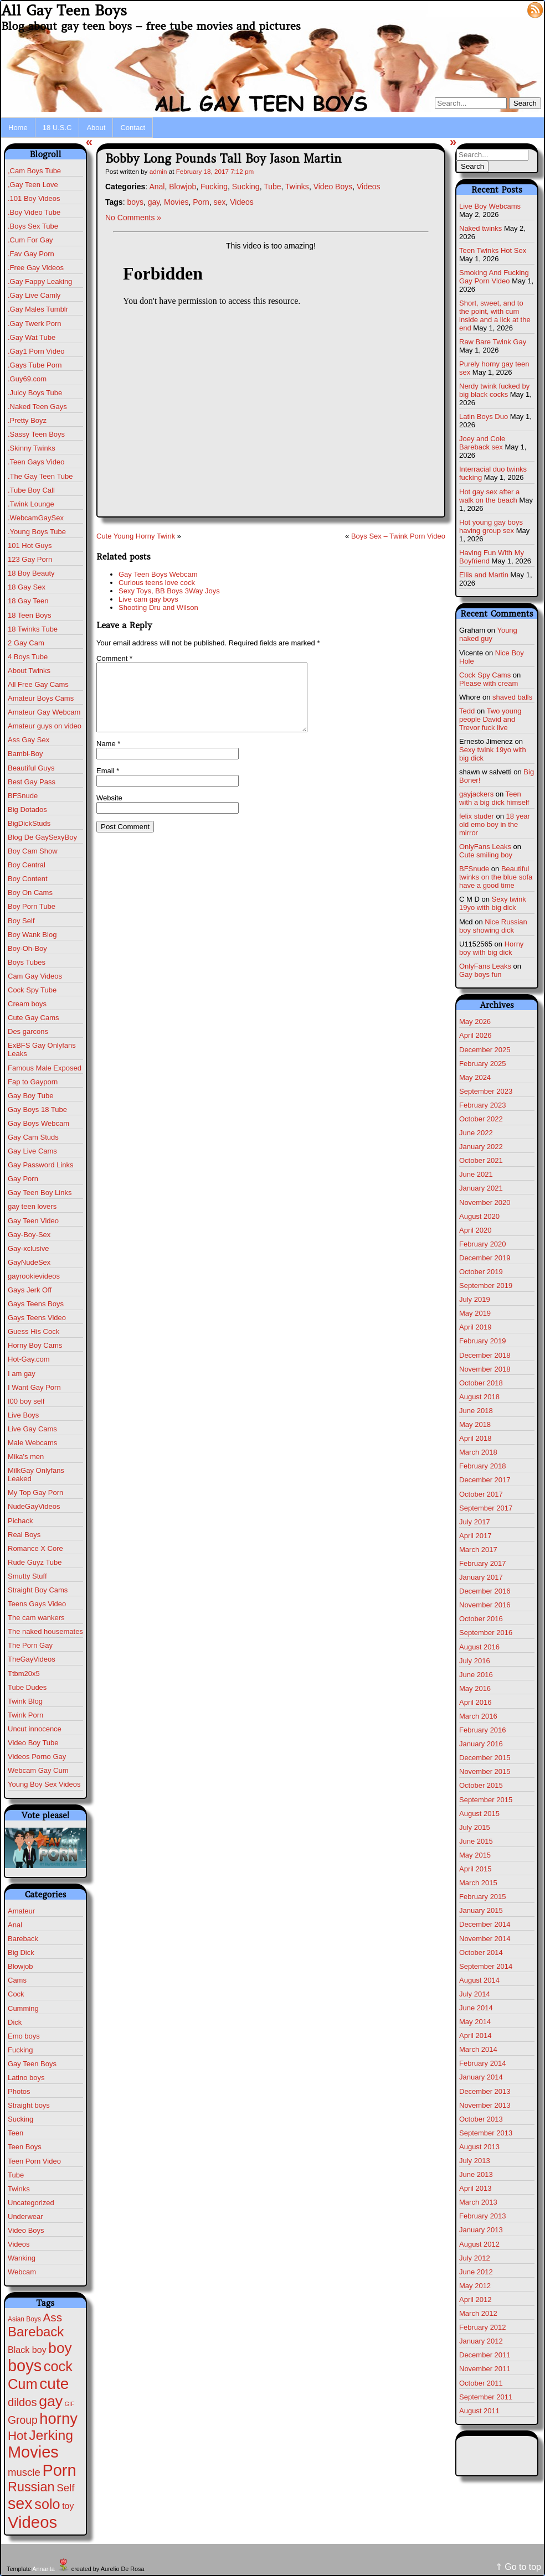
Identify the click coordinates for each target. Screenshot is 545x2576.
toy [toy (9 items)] (68, 2506)
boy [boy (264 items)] (59, 2348)
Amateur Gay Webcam (44, 712)
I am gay (21, 1373)
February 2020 (482, 1244)
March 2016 (478, 1716)
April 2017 (475, 1536)
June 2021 (476, 1174)
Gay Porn (23, 1179)
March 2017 (478, 1549)
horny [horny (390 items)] (58, 2418)
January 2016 (481, 1744)
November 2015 (485, 1771)
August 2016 (479, 1647)
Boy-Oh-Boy (27, 948)
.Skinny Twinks (31, 448)
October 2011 (481, 2383)
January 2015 (481, 1910)
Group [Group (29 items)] (23, 2420)
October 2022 (481, 1119)
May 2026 (475, 1021)
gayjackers (476, 794)
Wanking (21, 2258)
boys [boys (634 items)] (25, 2366)
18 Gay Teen (28, 601)
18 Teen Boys (30, 615)
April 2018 (475, 1438)
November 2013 (485, 2105)
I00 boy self (26, 1401)
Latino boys (26, 2077)
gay (154, 202)
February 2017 (482, 1563)
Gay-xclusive (28, 1248)
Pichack (20, 1521)
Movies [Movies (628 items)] (33, 2452)
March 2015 (478, 1883)
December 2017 (485, 1480)
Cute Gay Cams (33, 1017)
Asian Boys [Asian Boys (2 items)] (24, 2319)
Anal (15, 1925)
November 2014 (485, 1938)
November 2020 (485, 1202)
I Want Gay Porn (34, 1387)
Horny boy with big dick (491, 948)
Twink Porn (25, 1715)
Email (107, 784)
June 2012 (476, 2272)
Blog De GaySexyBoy (42, 837)
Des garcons (28, 1031)
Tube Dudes (27, 1687)
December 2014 (485, 1924)
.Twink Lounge (31, 504)
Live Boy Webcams (490, 206)
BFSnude (23, 796)
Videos (19, 2244)
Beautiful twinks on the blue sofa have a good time (495, 877)
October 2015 (481, 1785)
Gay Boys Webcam (38, 1123)
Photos (19, 2091)
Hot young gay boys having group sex (491, 526)
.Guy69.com (27, 379)
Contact (132, 127)
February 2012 (482, 2327)
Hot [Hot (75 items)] (17, 2436)
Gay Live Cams (32, 1151)
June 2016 (476, 1674)
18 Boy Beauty (31, 573)
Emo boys (24, 2036)
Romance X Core (35, 1548)
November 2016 (485, 1605)
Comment (114, 658)
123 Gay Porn (30, 559)
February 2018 (482, 1466)
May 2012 (475, 2286)
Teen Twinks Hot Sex (492, 250)
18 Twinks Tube (33, 629)
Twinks (19, 2189)
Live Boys (23, 1415)
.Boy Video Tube (34, 212)
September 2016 (485, 1632)
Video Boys (26, 2230)
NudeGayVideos (34, 1506)
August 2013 (479, 2147)
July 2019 (474, 1299)
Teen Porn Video (34, 2161)
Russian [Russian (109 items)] (31, 2487)
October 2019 (481, 1272)
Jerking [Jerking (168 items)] (51, 2435)
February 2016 (482, 1730)
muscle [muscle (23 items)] (24, 2472)
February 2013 (482, 2216)
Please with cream (488, 683)
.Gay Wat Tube (31, 337)
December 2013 (485, 2091)
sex (220, 202)
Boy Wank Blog (32, 934)
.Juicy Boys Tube (35, 393)
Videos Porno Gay (37, 1756)
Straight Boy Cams (38, 1590)
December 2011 (485, 2355)
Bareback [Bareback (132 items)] (36, 2331)
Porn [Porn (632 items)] (59, 2470)
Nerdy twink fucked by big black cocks (494, 390)
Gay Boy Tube (30, 1096)
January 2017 (481, 1577)
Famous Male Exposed (44, 1068)
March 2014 (478, 2049)
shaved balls (512, 697)
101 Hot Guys (30, 545)
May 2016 (475, 1688)
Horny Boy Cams (35, 1345)
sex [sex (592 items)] (20, 2503)
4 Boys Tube (28, 657)
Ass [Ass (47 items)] (53, 2317)
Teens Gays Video (37, 1604)
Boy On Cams (30, 892)
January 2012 (481, 2341)
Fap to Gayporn (33, 1082)
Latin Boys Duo (483, 416)
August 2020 (479, 1216)
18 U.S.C (57, 127)
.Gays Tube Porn (35, 365)
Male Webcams (32, 1443)
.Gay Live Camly (34, 295)
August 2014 (479, 1980)
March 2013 (478, 2202)
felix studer (476, 816)
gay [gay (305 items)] (51, 2401)
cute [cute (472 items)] (54, 2383)
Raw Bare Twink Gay (492, 342)
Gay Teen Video (33, 1221)
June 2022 (476, 1133)
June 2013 (476, 2174)
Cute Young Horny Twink (135, 536)
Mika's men (26, 1456)
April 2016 (475, 1702)
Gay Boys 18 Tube (37, 1109)
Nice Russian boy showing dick (493, 926)
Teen (15, 2133)
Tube (16, 2175)
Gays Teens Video (37, 1317)
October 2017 (481, 1494)
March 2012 (478, 2313)
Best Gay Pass (31, 782)
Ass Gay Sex (28, 740)
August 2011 (479, 2411)
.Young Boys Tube (37, 531)
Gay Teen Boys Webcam (158, 574)
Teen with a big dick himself (494, 798)
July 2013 (474, 2160)
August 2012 (479, 2244)
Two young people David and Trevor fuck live (490, 719)
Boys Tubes (26, 962)
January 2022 (481, 1146)
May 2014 (475, 2022)
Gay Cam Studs (33, 1137)
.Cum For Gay (30, 240)
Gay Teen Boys (32, 2064)
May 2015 (475, 1855)
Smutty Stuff (27, 1576)
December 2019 (485, 1258)
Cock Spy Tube (32, 990)
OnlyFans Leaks (485, 846)
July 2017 (474, 1522)
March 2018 (478, 1452)
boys (135, 202)
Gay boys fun (480, 974)
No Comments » (133, 217)
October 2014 (481, 1952)
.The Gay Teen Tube (40, 476)
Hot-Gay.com (29, 1359)
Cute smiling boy (485, 855)
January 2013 (481, 2230)
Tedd (467, 711)
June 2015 (476, 1841)
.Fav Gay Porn (31, 254)
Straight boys (29, 2105)
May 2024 (475, 1077)
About (95, 127)
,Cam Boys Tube (34, 171)
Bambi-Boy (25, 753)
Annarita (43, 2568)
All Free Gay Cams (38, 684)
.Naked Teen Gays (37, 406)
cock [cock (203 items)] (58, 2366)
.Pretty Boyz (27, 420)
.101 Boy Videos (34, 198)
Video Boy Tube (33, 1743)
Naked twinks (480, 228)
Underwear (25, 2216)
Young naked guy (488, 634)
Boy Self (21, 921)
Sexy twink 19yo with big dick (492, 903)
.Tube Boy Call (31, 490)
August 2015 (479, 1813)
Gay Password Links (41, 1165)
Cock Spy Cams (485, 675)
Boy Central (26, 865)
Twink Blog (25, 1701)
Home (18, 127)
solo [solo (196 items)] (47, 2504)
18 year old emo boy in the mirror (494, 824)
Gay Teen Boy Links (39, 1192)
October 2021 (481, 1160)
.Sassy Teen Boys (36, 434)
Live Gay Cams (32, 1429)
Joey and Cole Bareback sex (482, 442)
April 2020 (475, 1230)
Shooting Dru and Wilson (158, 607)
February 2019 (482, 1341)
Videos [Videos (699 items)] (32, 2522)
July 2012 (474, 2258)
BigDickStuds (29, 823)
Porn (201, 202)
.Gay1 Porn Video (36, 351)
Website (109, 811)
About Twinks (29, 670)
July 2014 (474, 1994)
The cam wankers (36, 1617)
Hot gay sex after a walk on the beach (489, 496)
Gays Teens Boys (36, 1304)
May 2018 (475, 1424)
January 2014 (481, 2077)
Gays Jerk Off (30, 1290)
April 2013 (475, 2188)
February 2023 (482, 1105)
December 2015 (485, 1757)
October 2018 (481, 1383)
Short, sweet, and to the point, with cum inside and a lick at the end (495, 315)
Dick (15, 2022)
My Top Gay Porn (35, 1492)
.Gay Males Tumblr (38, 309)
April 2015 (475, 1869)
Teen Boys (25, 2147)
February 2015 (482, 1896)
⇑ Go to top (518, 2567)
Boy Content (28, 879)
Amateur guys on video (44, 726)
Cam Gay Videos (35, 976)
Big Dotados (27, 809)
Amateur (21, 1911)
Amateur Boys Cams (41, 698)
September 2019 (485, 1285)
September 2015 (485, 1800)
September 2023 (485, 1091)
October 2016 (481, 1619)
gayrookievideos (34, 1276)
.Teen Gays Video (36, 462)
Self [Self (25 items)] (65, 2488)
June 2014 (476, 2008)
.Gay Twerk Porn (34, 323)
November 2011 (485, 2369)
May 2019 (475, 1313)
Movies (176, 202)
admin (158, 171)
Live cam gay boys (148, 599)
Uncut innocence (34, 1729)
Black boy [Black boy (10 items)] (27, 2350)
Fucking (20, 2050)
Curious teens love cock (157, 582)
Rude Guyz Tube (35, 1562)
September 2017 (485, 1508)
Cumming (23, 2008)
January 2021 (481, 1188)
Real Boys (24, 1534)
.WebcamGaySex (36, 518)
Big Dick (21, 1952)
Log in (508, 9)
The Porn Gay (30, 1645)
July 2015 (474, 1827)
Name (108, 757)
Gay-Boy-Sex (29, 1234)
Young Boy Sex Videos (44, 1784)
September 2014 (485, 1966)
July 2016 (474, 1661)
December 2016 (485, 1591)
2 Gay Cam (26, 643)
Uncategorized (31, 2203)
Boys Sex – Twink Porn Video (398, 536)
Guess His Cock (33, 1331)
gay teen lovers (32, 1206)
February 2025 (482, 1063)
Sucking (20, 2119)
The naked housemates (45, 1631)
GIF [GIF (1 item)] (70, 2404)
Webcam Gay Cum (38, 1770)
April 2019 (475, 1327)
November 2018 (485, 1369)
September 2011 (485, 2397)
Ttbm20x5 (24, 1673)
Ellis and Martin (483, 575)
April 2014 (475, 2035)
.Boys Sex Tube (33, 226)
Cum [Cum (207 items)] (23, 2384)
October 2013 (481, 2119)
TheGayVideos (31, 1659)
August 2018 (479, 1397)
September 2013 (485, 2133)
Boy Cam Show (33, 851)
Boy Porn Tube (31, 906)
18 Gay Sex (26, 587)
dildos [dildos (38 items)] (22, 2402)
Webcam (22, 2272)
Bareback (23, 1938)
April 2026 (475, 1035)
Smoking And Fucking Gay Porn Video (494, 276)
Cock (16, 1994)
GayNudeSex (29, 1262)
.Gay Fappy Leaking (40, 281)
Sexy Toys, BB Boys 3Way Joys (169, 591)
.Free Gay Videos (36, 267)
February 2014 (482, 2063)
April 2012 (475, 2299)
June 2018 (476, 1410)
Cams (17, 1980)
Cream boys (27, 1004)
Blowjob (20, 1966)
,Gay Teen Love (33, 184)
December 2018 (485, 1355)
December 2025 (485, 1050)
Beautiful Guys (31, 768)
